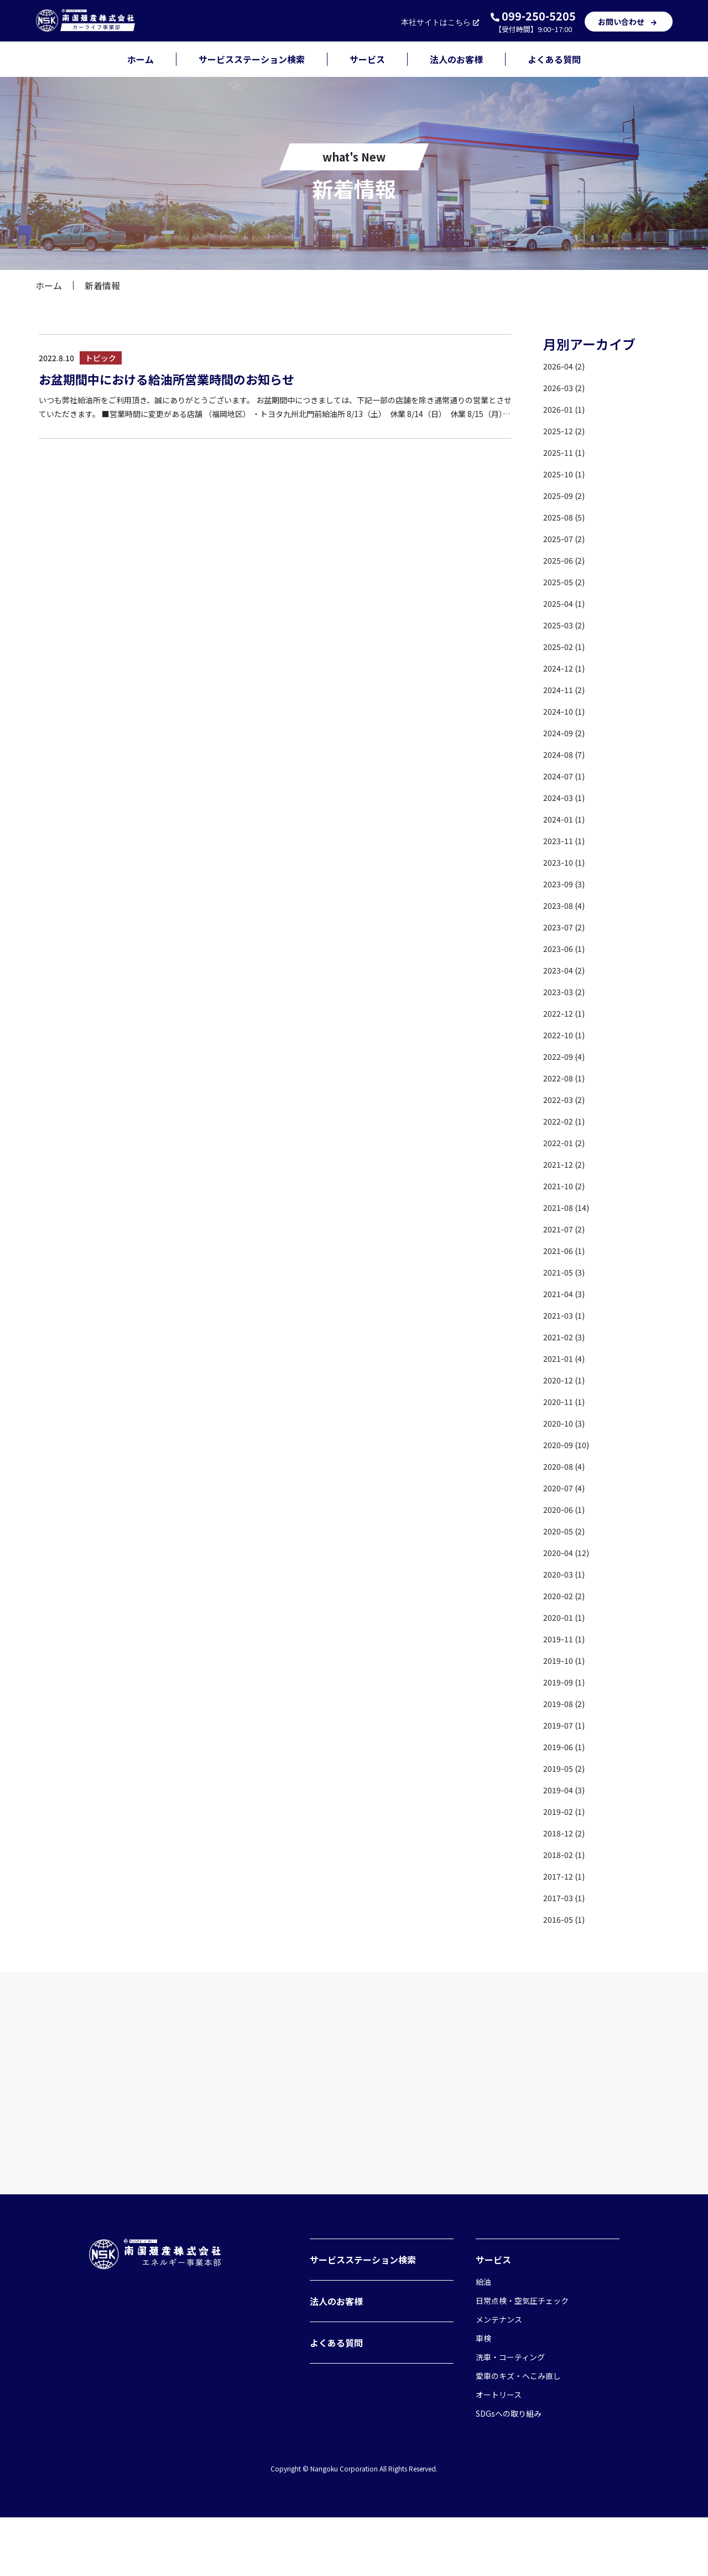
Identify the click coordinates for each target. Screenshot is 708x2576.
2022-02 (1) (566, 1120)
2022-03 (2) (566, 1099)
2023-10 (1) (566, 861)
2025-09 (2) (566, 495)
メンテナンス (499, 2378)
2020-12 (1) (566, 1379)
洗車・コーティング (510, 2415)
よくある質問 (554, 59)
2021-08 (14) (569, 1207)
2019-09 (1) (566, 1681)
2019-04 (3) (566, 1789)
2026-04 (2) (566, 365)
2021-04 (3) (566, 1293)
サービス (367, 59)
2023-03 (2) (566, 991)
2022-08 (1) (566, 1077)
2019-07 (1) (566, 1724)
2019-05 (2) (566, 1767)
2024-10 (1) (566, 710)
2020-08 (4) (566, 1465)
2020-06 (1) (566, 1509)
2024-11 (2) (566, 689)
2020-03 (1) (566, 1573)
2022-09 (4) (566, 1056)
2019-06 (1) (566, 1746)
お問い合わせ (628, 21)
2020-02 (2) (566, 1595)
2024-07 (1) (566, 775)
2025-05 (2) (566, 581)
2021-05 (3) (566, 1271)
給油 (483, 2340)
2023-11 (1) (566, 840)
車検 (483, 2396)
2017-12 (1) (566, 1875)
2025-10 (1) (566, 473)
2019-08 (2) (566, 1703)
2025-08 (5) (566, 516)
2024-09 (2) (566, 732)
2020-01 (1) (566, 1616)
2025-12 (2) (566, 430)
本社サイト (441, 22)
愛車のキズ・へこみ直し (518, 2434)
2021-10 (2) (566, 1185)
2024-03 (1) (566, 797)
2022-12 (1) (566, 1012)
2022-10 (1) (566, 1034)
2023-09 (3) (566, 883)
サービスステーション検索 (252, 59)
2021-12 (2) (566, 1163)
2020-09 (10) (569, 1444)
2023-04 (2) (566, 969)
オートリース (499, 2453)
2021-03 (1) (566, 1314)
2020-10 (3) (566, 1422)
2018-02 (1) (566, 1854)
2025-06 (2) (566, 559)
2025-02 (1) (566, 646)
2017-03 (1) (566, 1897)
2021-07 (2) (566, 1228)
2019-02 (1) (566, 1811)
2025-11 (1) (566, 452)
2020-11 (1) (566, 1401)
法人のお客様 (456, 59)
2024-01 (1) (566, 818)
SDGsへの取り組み (509, 2472)
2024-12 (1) (566, 667)
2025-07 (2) (566, 538)
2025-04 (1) (566, 603)
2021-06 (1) (566, 1250)
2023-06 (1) (566, 948)
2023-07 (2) (566, 926)
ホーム (140, 59)
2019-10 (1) (566, 1660)
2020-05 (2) (566, 1530)
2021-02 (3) (566, 1336)
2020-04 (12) (569, 1552)
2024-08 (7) (566, 754)
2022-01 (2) (566, 1142)
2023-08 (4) (566, 905)
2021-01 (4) (566, 1358)
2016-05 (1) (566, 1919)
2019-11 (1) (566, 1638)
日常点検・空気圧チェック (522, 2359)
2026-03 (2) (566, 387)
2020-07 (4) (566, 1487)
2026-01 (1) (566, 408)
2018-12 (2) (566, 1832)
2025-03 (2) (566, 624)
